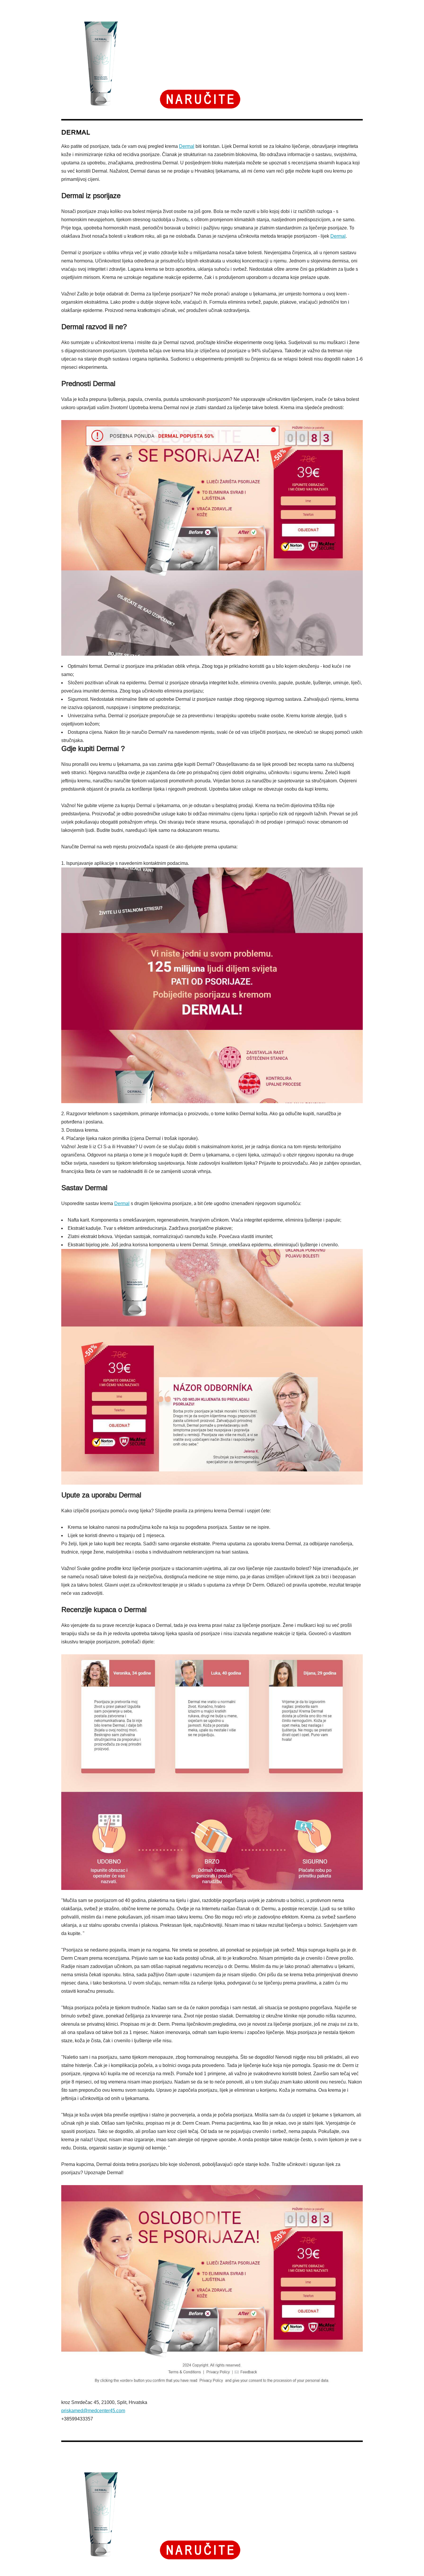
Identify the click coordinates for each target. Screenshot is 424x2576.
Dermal (186, 146)
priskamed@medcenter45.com (93, 2410)
